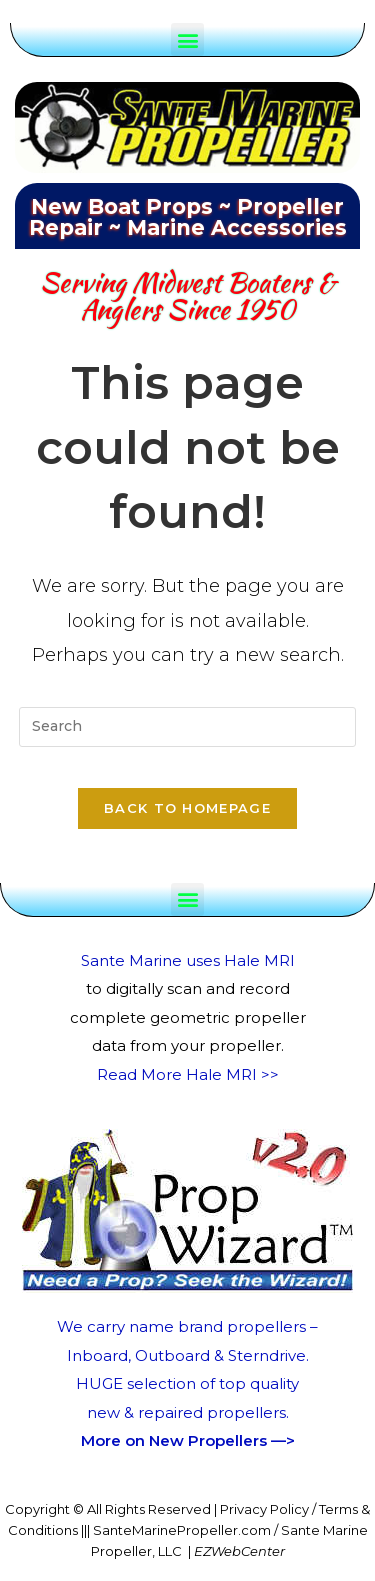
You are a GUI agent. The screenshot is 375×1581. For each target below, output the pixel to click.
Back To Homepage (187, 808)
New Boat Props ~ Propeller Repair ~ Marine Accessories (188, 217)
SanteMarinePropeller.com (182, 1530)
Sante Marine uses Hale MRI (188, 960)
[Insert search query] (188, 727)
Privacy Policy (264, 1509)
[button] (187, 39)
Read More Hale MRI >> (188, 1074)
